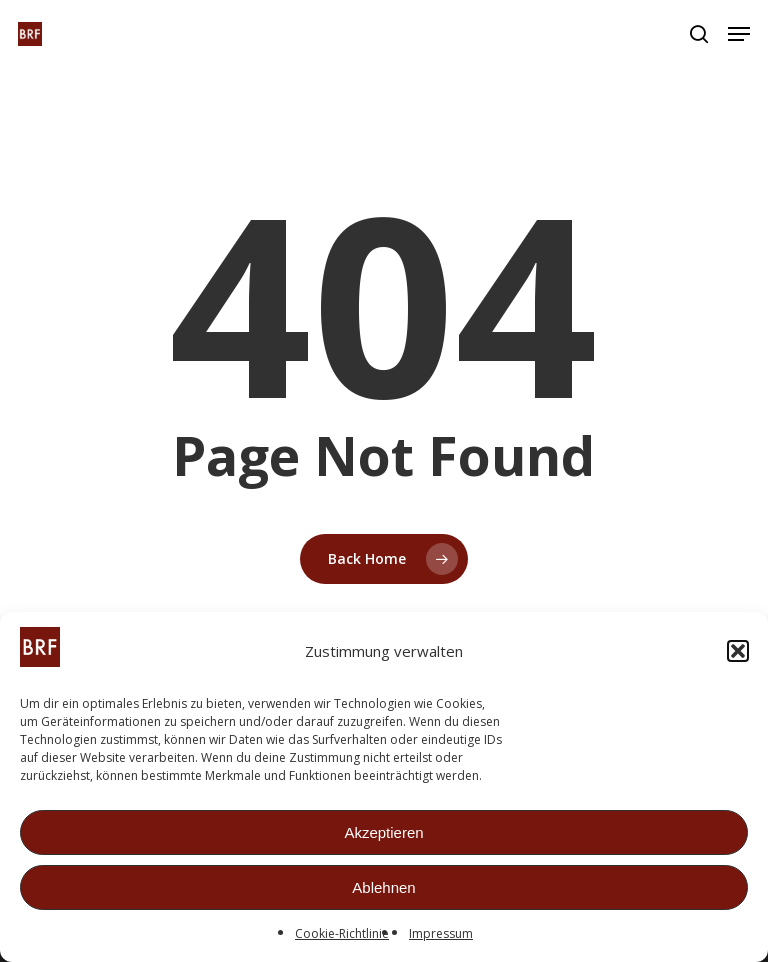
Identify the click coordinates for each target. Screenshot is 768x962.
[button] (738, 652)
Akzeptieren (383, 833)
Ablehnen (383, 888)
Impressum (441, 934)
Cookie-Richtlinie (342, 934)
